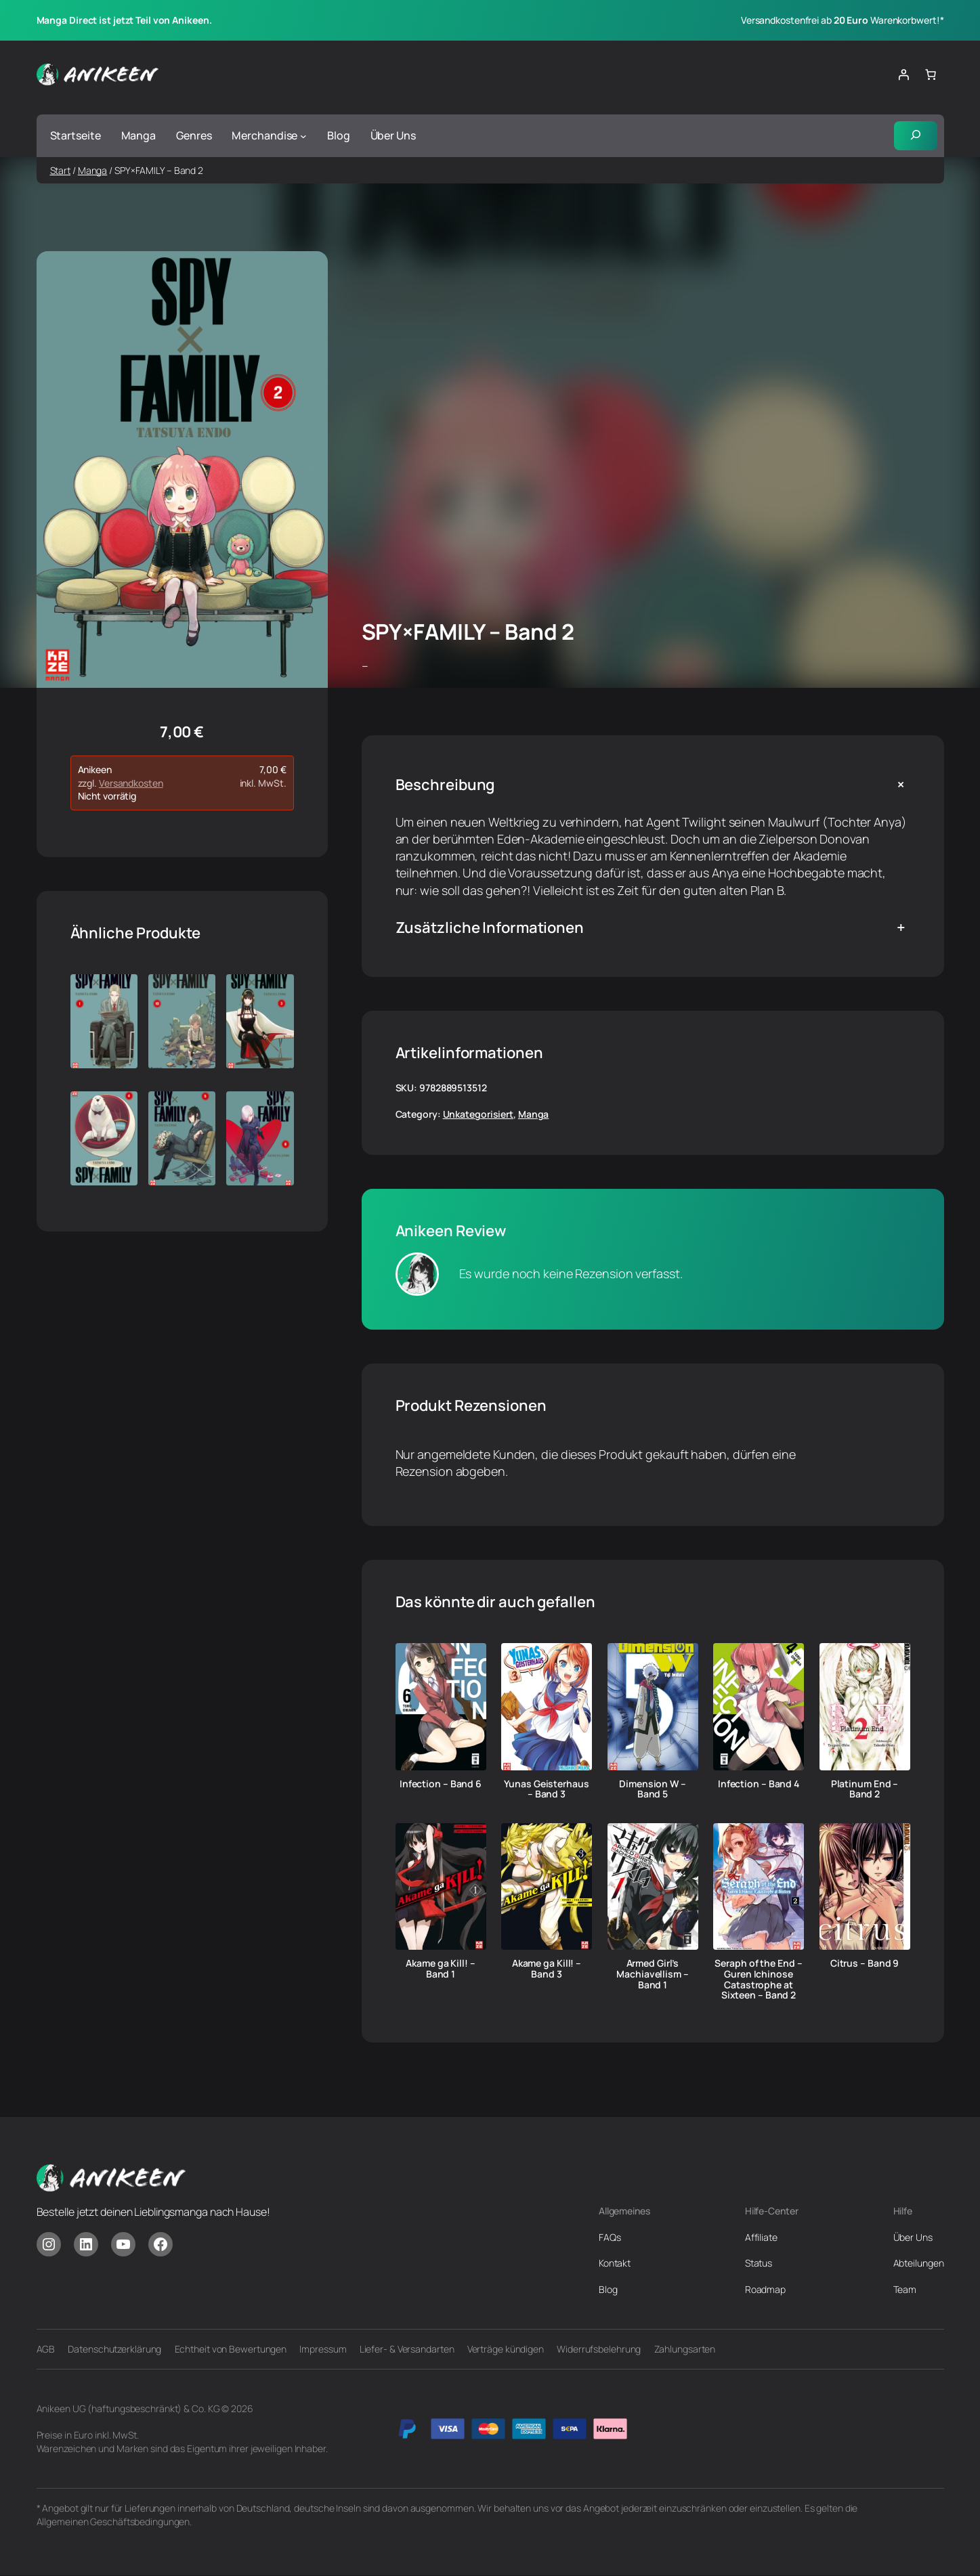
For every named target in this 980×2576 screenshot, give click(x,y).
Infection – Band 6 (441, 1783)
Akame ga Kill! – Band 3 (546, 1969)
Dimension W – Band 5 (652, 1789)
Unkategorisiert (478, 1114)
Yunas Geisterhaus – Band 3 (546, 1789)
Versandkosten (131, 783)
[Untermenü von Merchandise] (303, 136)
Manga (93, 170)
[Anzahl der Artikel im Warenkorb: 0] (930, 74)
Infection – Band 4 (758, 1783)
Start (60, 170)
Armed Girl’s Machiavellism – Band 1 (652, 1974)
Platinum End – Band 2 (865, 1789)
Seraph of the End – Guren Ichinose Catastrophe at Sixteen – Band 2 (758, 1980)
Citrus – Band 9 (864, 1964)
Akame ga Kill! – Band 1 (440, 1969)
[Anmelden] (903, 74)
